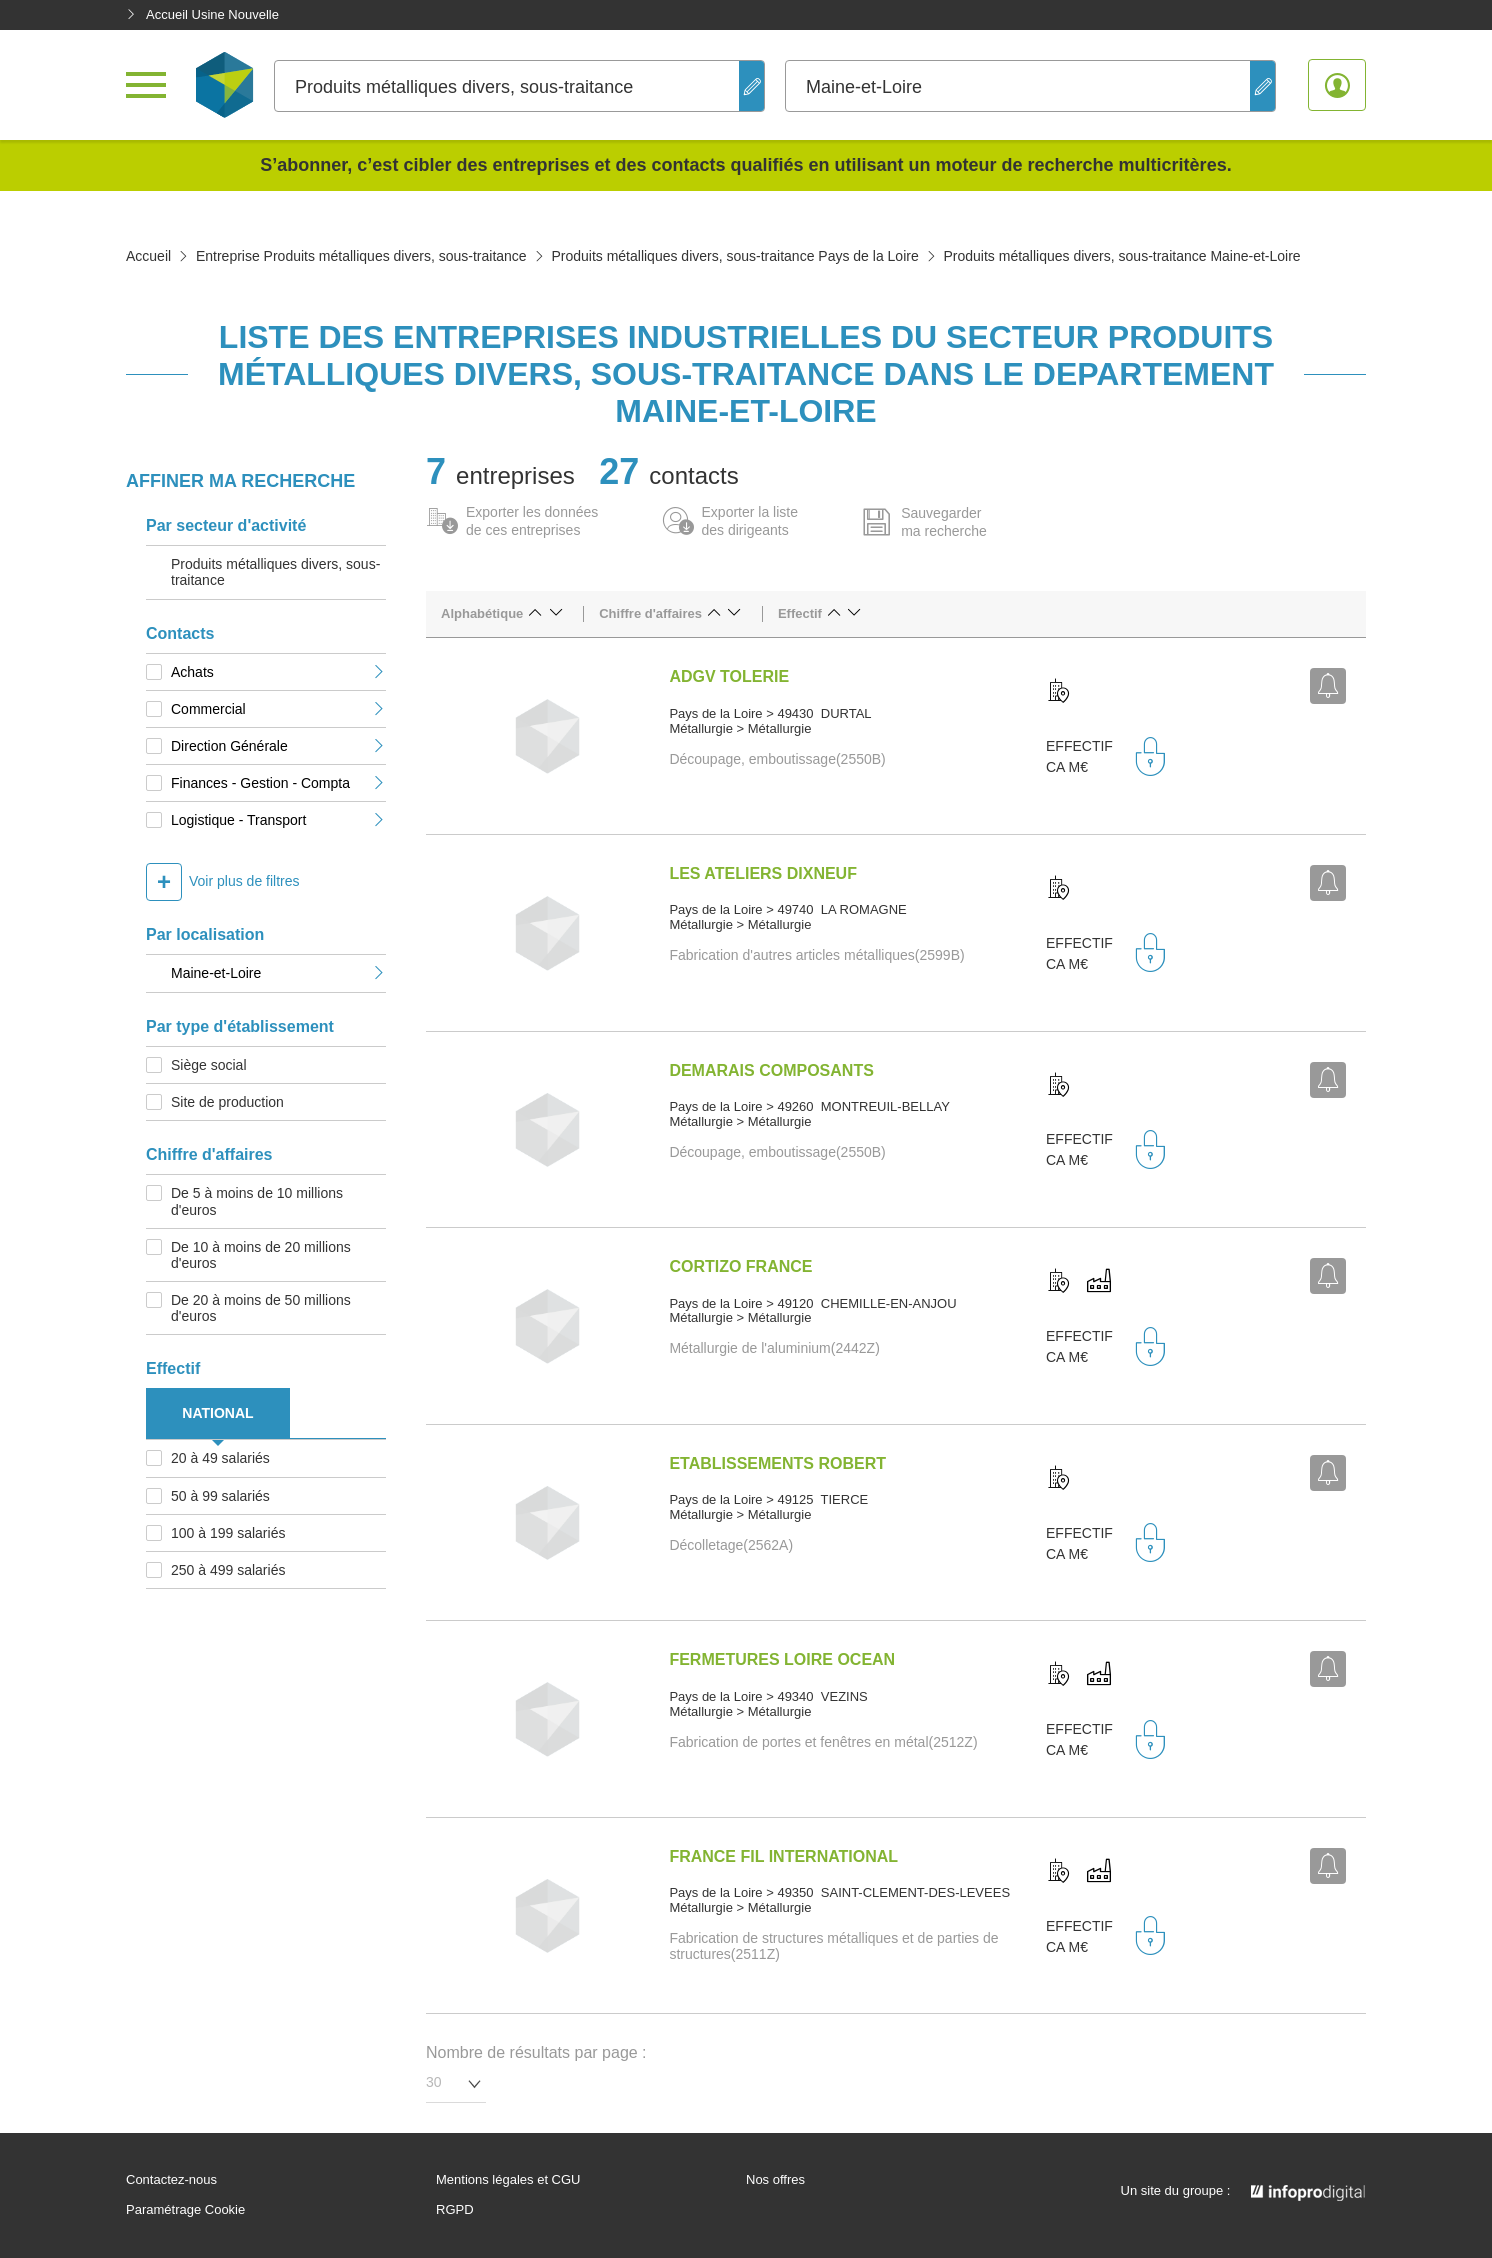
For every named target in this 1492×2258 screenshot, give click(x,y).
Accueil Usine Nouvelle (202, 14)
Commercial (278, 709)
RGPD (455, 2210)
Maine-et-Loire (278, 973)
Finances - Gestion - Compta (278, 783)
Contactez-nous (171, 2180)
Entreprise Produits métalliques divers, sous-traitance (361, 256)
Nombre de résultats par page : (536, 2052)
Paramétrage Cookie (185, 2210)
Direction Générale (278, 746)
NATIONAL (217, 1413)
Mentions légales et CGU (508, 2180)
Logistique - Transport (278, 820)
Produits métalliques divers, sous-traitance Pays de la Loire (734, 256)
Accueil (148, 256)
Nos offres (775, 2180)
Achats (278, 672)
